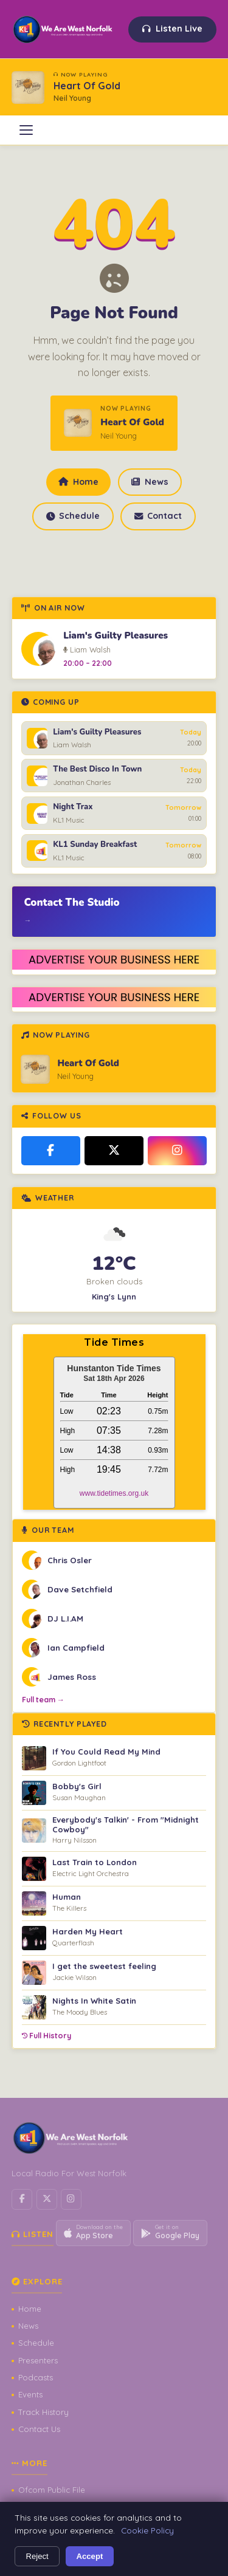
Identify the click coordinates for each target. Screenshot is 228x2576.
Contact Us (39, 2429)
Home (78, 481)
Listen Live (172, 28)
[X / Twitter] (114, 1150)
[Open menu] (26, 130)
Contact (158, 515)
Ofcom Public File (51, 2490)
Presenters (38, 2360)
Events (30, 2394)
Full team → (43, 1699)
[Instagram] (177, 1150)
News (149, 481)
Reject (37, 2556)
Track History (43, 2412)
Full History (46, 2035)
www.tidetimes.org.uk (114, 1493)
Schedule (73, 515)
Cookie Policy (147, 2530)
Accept (90, 2556)
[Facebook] (50, 1150)
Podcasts (35, 2377)
